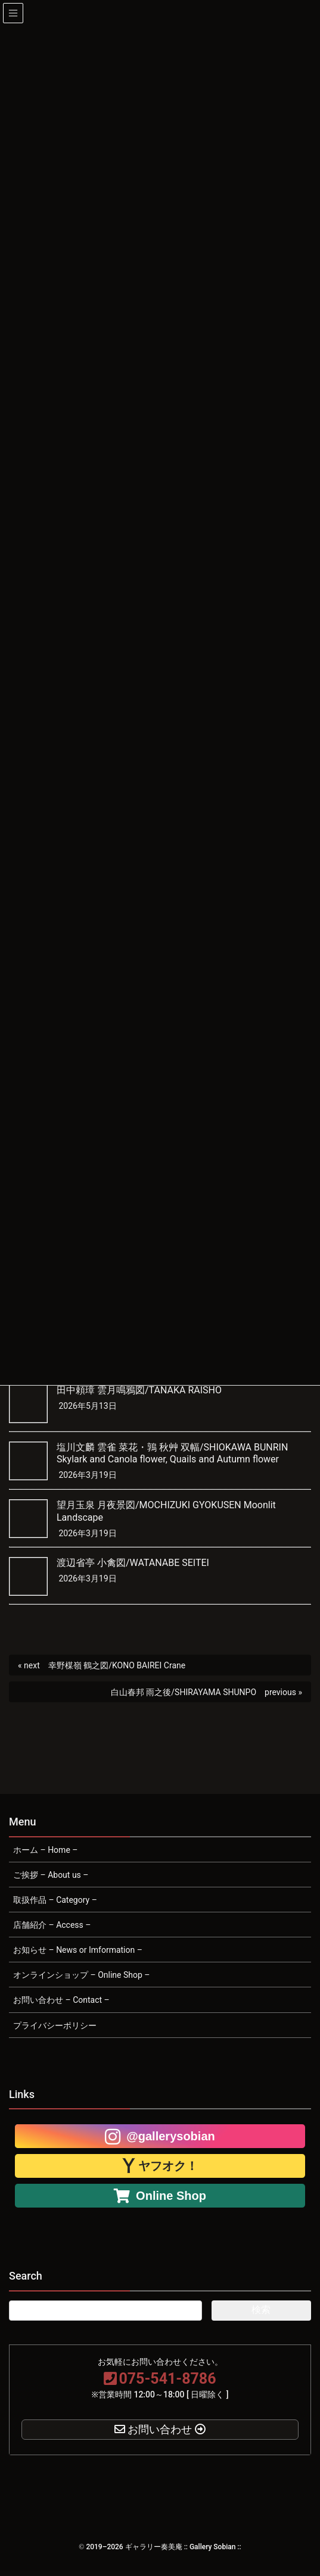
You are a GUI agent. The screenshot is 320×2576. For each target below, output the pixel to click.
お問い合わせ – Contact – (61, 2000)
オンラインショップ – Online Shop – (81, 1975)
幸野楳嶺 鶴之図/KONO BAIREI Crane (116, 1665)
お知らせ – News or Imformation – (77, 1950)
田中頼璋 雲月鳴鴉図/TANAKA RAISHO (139, 1390)
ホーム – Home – (45, 1850)
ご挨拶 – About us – (51, 1875)
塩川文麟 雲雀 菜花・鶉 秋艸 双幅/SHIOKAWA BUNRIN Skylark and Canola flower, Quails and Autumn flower (172, 1453)
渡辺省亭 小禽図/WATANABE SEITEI (133, 1562)
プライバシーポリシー (55, 2025)
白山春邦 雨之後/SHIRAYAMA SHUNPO (183, 1692)
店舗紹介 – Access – (52, 1925)
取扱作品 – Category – (55, 1900)
